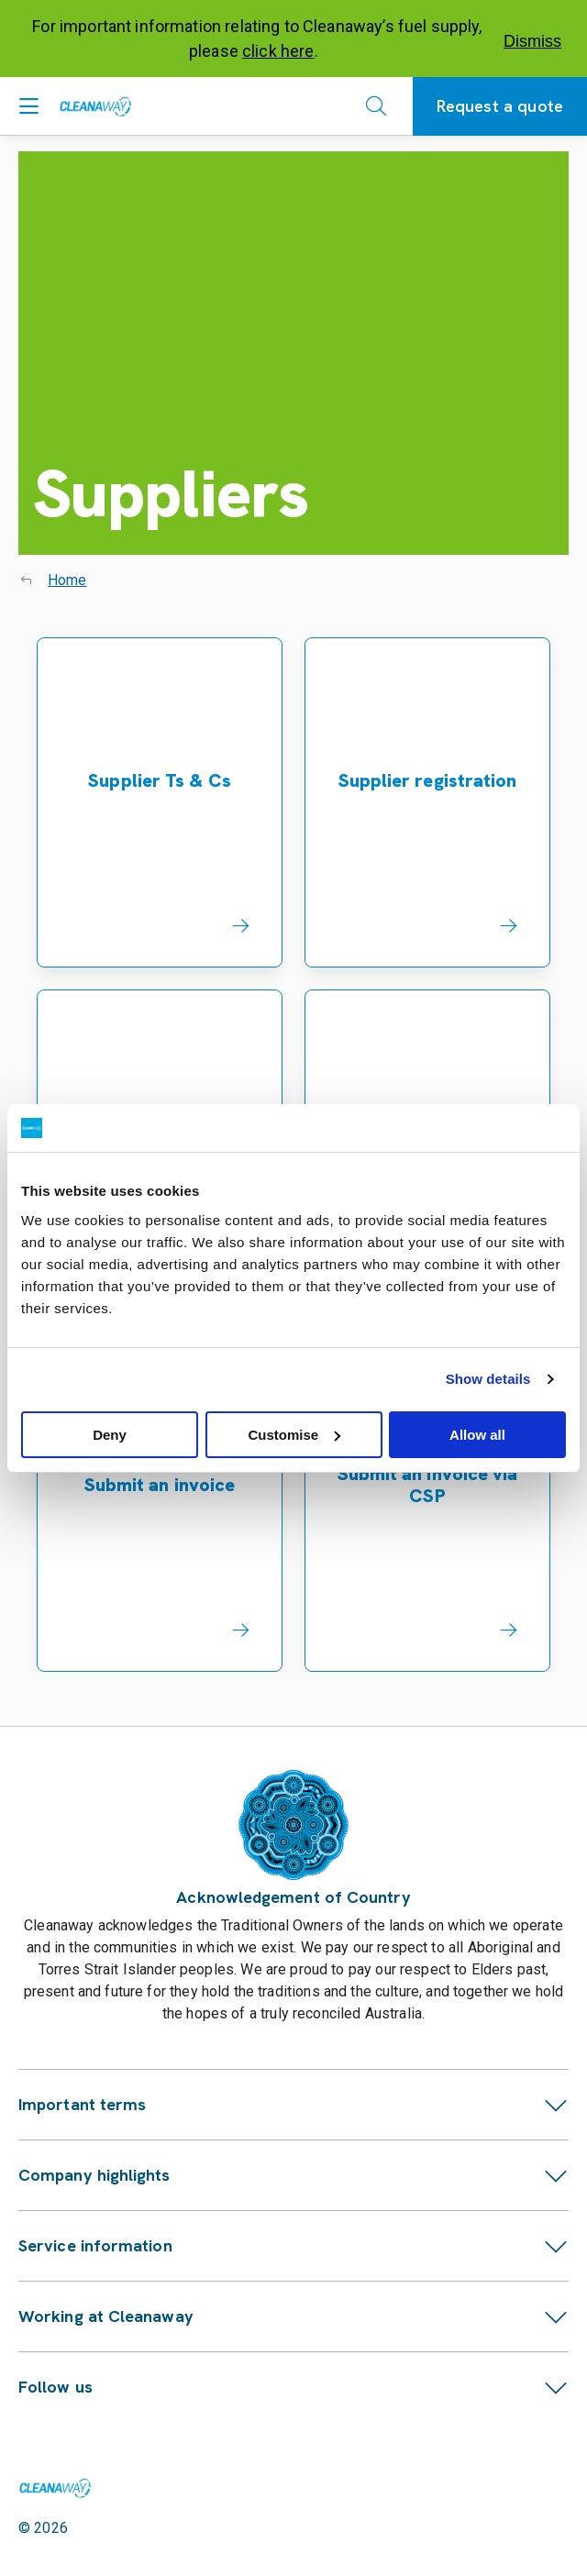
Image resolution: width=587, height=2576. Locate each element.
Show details (488, 1379)
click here (278, 51)
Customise (294, 1435)
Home (67, 580)
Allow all (477, 1435)
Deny (110, 1435)
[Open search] (376, 106)
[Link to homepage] (55, 2488)
